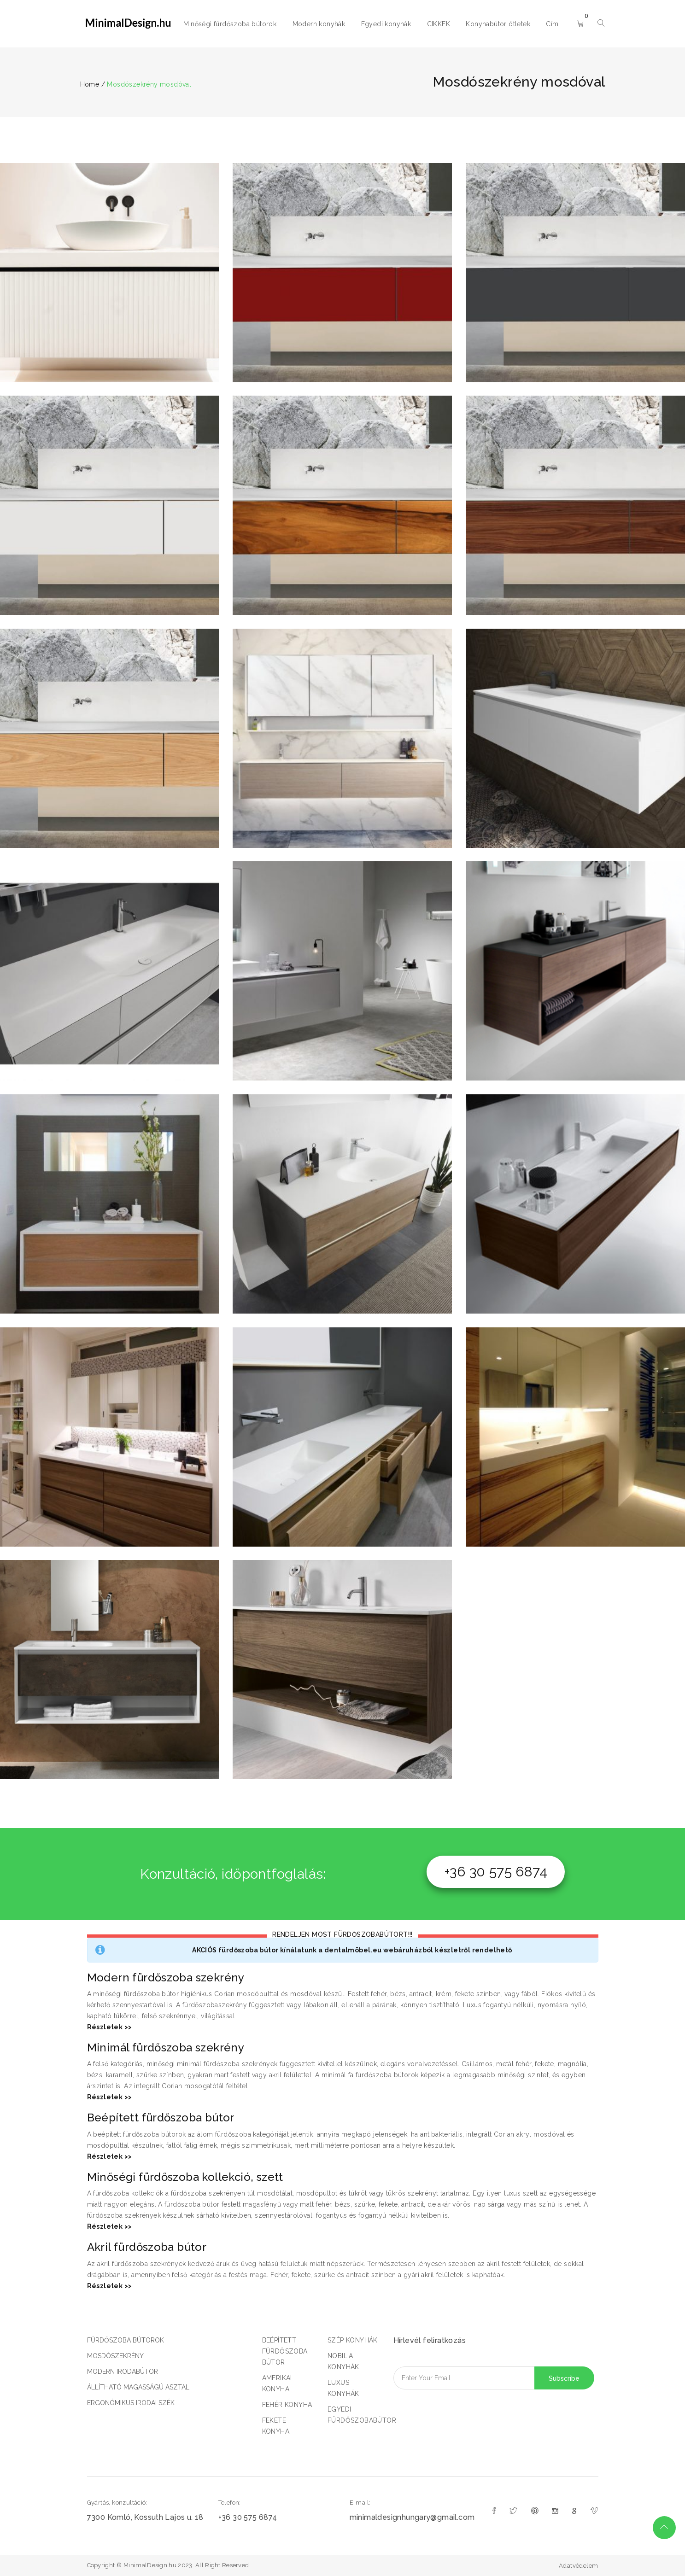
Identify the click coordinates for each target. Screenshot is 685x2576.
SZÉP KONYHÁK (353, 2340)
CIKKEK (438, 24)
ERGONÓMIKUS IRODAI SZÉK (131, 2403)
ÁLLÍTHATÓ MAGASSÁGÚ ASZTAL (138, 2387)
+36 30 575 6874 (495, 1871)
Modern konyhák (319, 24)
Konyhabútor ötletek (498, 24)
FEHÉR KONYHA (287, 2404)
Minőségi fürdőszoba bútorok (229, 24)
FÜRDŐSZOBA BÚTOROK (125, 2340)
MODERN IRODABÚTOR (122, 2371)
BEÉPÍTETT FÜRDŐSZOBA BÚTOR (285, 2351)
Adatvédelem (578, 2565)
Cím (552, 24)
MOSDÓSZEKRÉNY (115, 2356)
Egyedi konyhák (386, 24)
